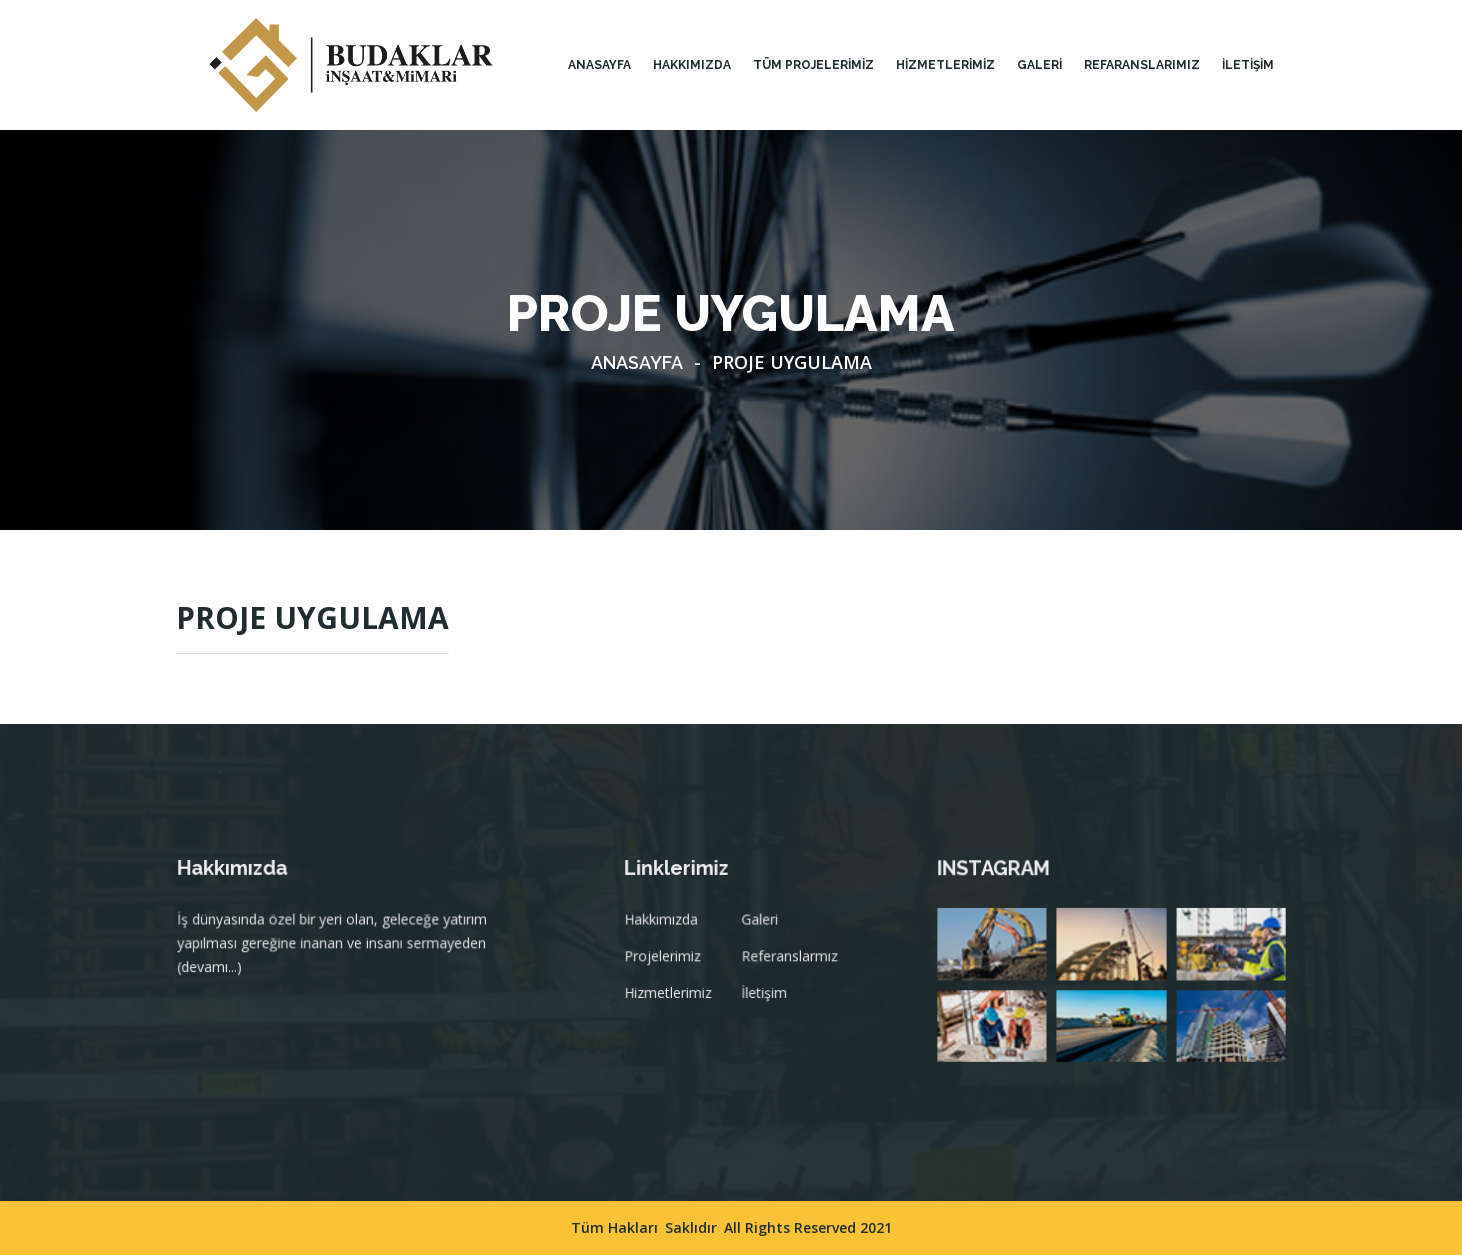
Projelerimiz (669, 964)
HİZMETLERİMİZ (945, 65)
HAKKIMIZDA (692, 65)
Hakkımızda (668, 929)
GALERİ (1039, 65)
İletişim (765, 999)
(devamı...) (216, 974)
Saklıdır (691, 1227)
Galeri (761, 929)
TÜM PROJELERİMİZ (813, 65)
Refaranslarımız (1142, 65)
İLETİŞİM (1248, 65)
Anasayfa (599, 65)
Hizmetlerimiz (674, 999)
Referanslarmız (790, 964)
